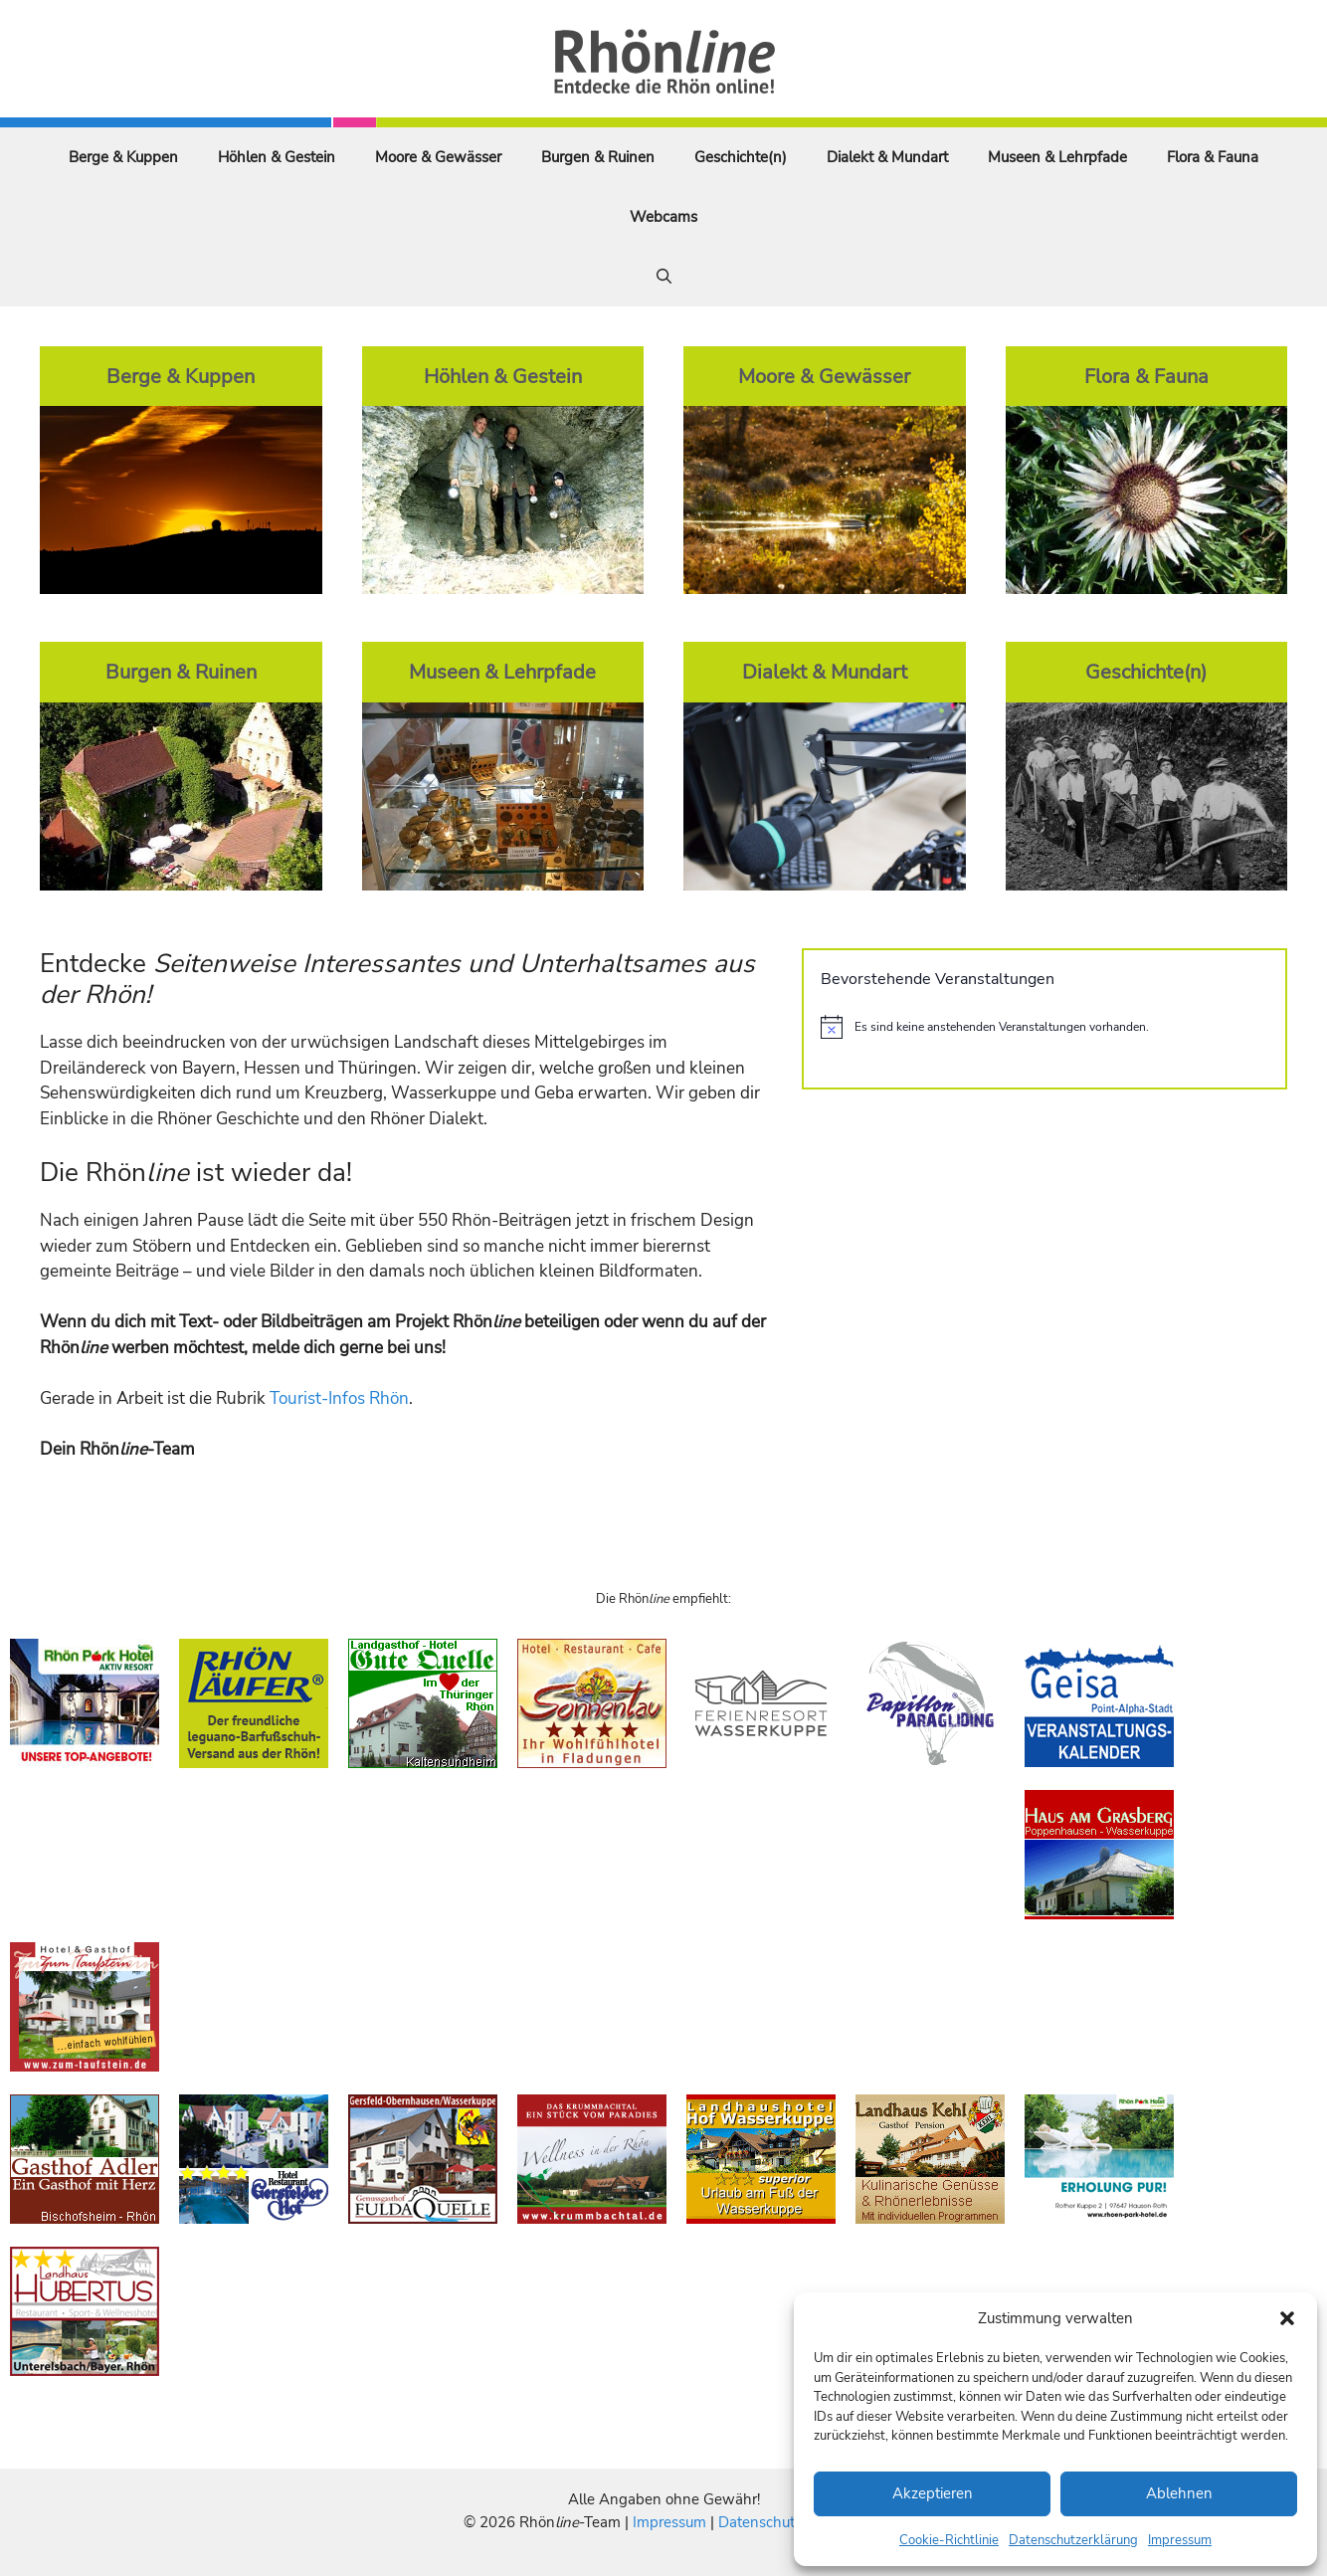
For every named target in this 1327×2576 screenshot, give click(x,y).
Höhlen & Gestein (276, 157)
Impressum (1180, 2540)
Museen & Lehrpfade (1057, 157)
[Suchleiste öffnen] (664, 276)
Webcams (663, 217)
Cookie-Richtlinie (949, 2540)
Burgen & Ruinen (598, 157)
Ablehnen (1179, 2493)
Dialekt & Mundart (887, 157)
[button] (1287, 2318)
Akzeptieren (932, 2493)
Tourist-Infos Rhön (339, 1398)
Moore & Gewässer (438, 157)
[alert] (1044, 1027)
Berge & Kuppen (123, 157)
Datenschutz (760, 2522)
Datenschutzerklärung (1073, 2540)
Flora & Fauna (1212, 157)
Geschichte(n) (740, 157)
